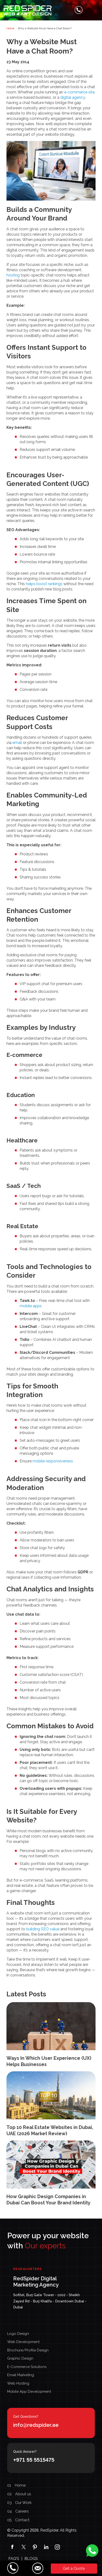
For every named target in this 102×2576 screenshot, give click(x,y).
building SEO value (42, 1929)
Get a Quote (74, 2568)
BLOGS (31, 2558)
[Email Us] (38, 2568)
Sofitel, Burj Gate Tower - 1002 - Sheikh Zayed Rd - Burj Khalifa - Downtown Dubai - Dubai (49, 2301)
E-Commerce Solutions (26, 2367)
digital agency (72, 97)
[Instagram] (57, 2546)
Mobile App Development (29, 2391)
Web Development (23, 2342)
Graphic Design (20, 2358)
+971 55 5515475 (33, 2460)
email (17, 742)
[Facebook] (12, 2546)
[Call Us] (13, 2568)
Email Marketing (20, 2375)
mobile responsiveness (53, 1461)
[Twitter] (24, 2546)
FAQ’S (13, 2558)
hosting (13, 275)
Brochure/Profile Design (28, 2350)
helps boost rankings (44, 584)
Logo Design (18, 2333)
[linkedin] (46, 2546)
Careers (18, 2511)
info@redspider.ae (36, 2425)
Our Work (19, 2502)
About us (19, 2494)
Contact (18, 2520)
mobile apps (31, 1306)
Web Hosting (18, 2383)
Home (10, 28)
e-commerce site (79, 92)
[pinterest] (35, 2546)
